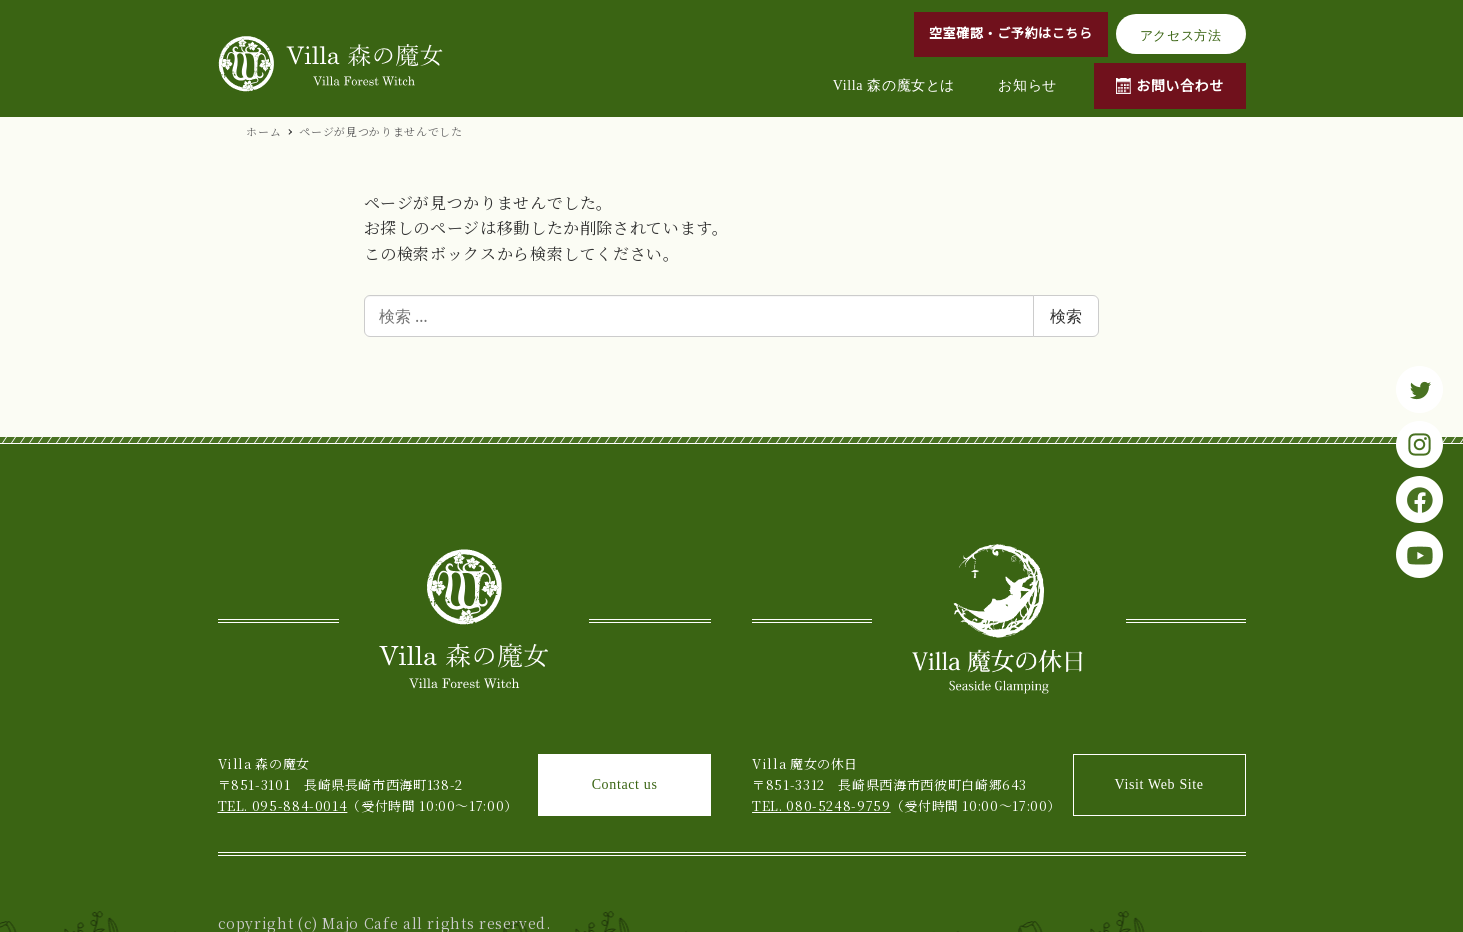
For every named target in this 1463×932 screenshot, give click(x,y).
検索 (1066, 316)
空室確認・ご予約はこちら (1011, 33)
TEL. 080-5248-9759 (821, 805)
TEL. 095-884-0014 (283, 805)
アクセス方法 (1181, 35)
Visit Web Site (1159, 784)
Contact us (625, 784)
